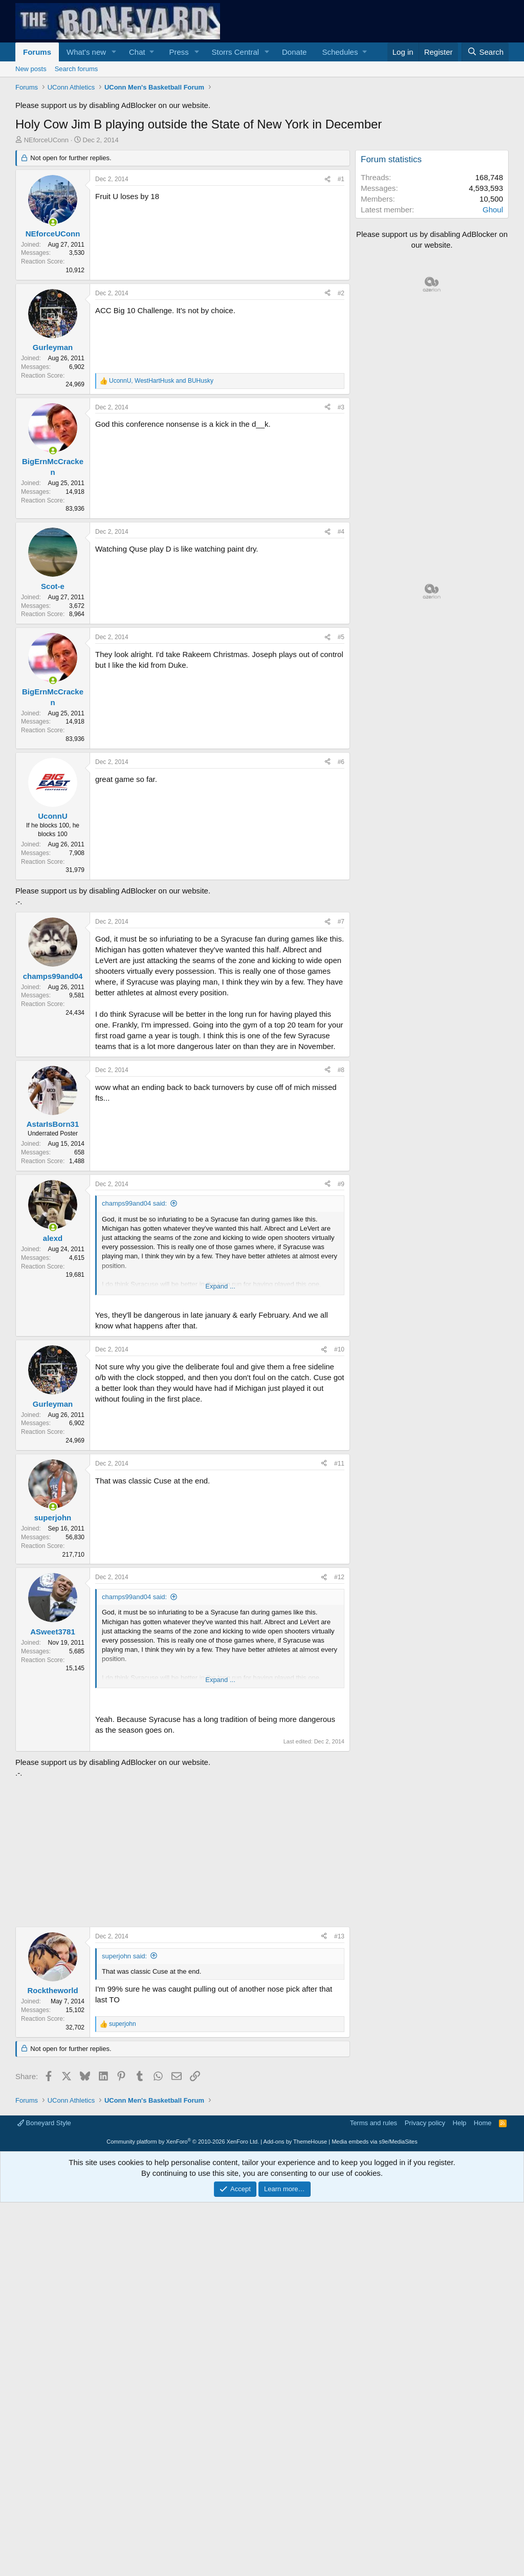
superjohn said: (124, 1956)
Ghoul (493, 209)
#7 (341, 921)
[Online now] (53, 222)
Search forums (76, 69)
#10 (339, 1349)
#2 (341, 293)
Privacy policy (425, 2123)
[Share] (327, 179)
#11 (339, 1463)
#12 (339, 1577)
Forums (37, 52)
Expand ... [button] (220, 1286)
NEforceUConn (46, 140)
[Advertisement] (180, 1850)
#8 (341, 1070)
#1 (341, 179)
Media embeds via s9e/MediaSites (375, 2141)
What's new (86, 52)
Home (483, 2123)
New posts (31, 69)
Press (178, 52)
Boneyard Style (44, 2123)
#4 (341, 531)
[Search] (485, 51)
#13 (339, 1936)
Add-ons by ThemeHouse (296, 2141)
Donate (294, 52)
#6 (341, 762)
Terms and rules (373, 2123)
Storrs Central (235, 52)
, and (161, 380)
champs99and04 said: (134, 1203)
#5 (341, 637)
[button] (114, 51)
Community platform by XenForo (182, 2141)
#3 (341, 407)
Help (460, 2123)
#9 (341, 1184)
